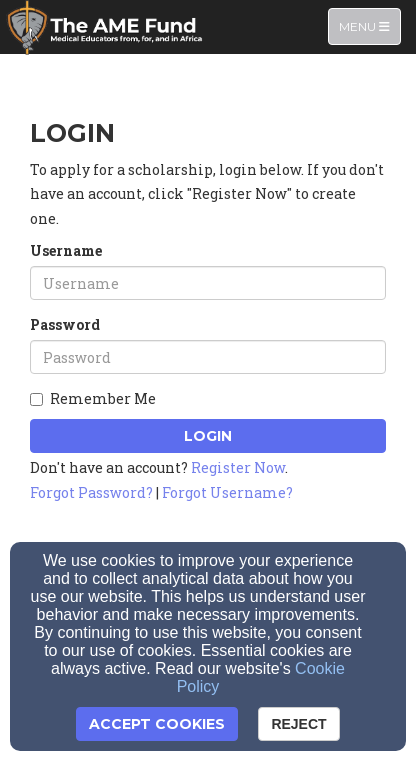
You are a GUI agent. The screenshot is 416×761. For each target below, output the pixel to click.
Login (208, 436)
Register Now (238, 467)
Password (65, 324)
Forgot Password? (91, 492)
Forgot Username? (227, 492)
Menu (369, 25)
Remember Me (93, 398)
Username (66, 250)
